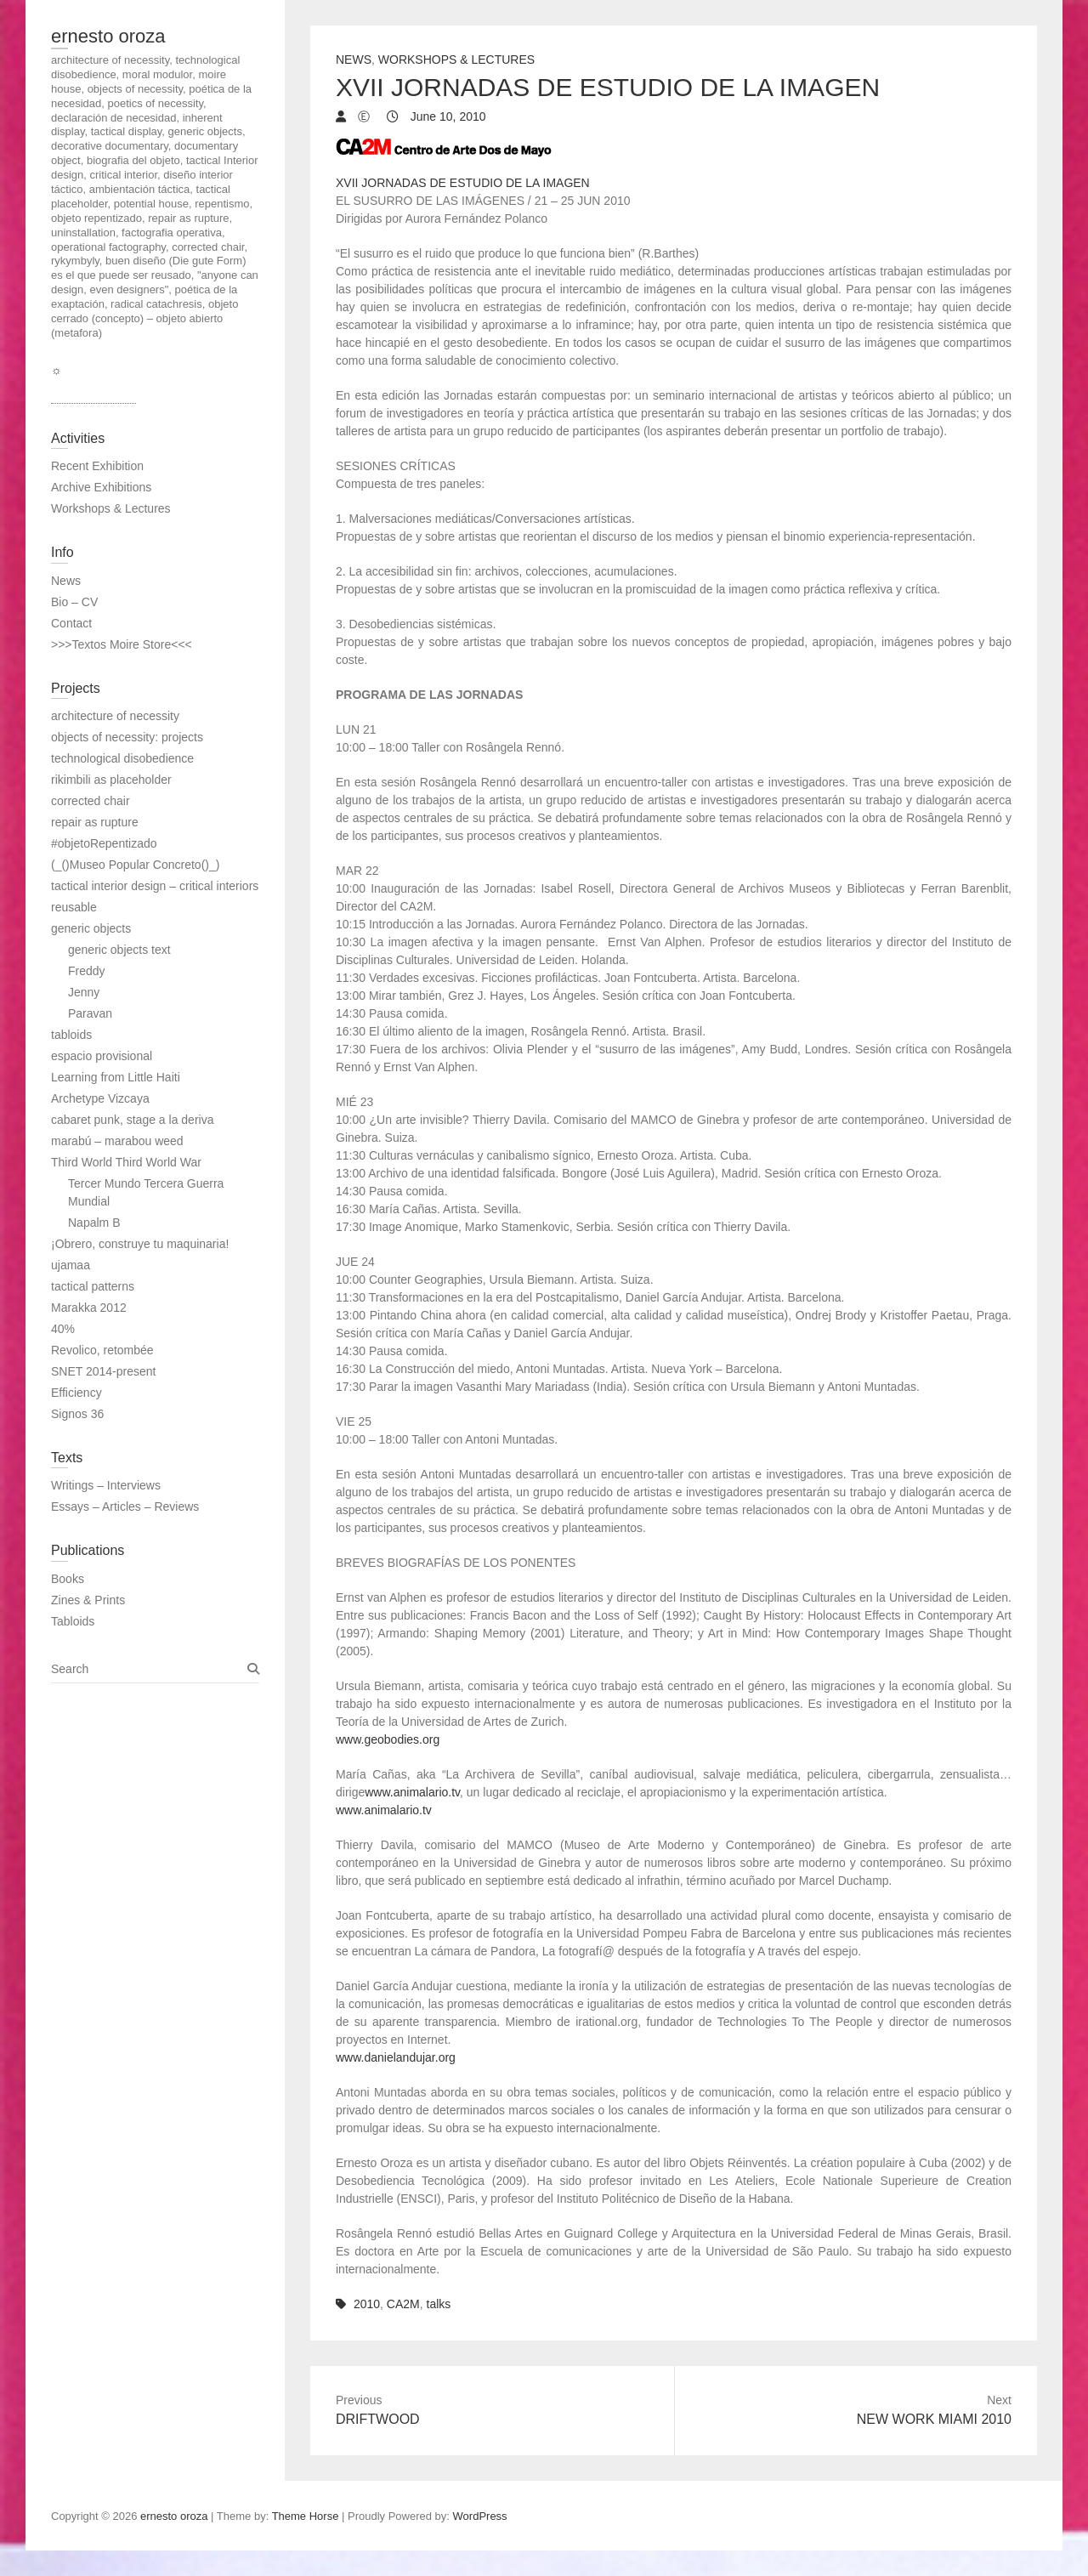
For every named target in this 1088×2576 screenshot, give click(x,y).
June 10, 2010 (446, 116)
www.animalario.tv (412, 1792)
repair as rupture (95, 822)
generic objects (91, 928)
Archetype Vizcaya (100, 1098)
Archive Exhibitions (101, 487)
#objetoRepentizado (104, 843)
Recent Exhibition (97, 466)
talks (439, 2304)
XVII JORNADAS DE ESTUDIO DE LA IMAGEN (463, 183)
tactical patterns (92, 1286)
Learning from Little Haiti (115, 1077)
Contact (71, 623)
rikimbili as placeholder (111, 779)
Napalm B (94, 1222)
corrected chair (90, 801)
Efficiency (76, 1392)
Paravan (90, 1013)
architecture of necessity (115, 716)
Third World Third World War (126, 1162)
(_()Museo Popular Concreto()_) (135, 864)
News (353, 59)
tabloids (71, 1034)
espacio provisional (101, 1056)
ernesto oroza (108, 36)
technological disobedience (122, 758)
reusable (74, 907)
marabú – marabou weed (117, 1141)
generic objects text (119, 949)
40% (63, 1329)
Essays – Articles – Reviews (125, 1506)
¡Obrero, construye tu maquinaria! (140, 1244)
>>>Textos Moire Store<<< (121, 644)
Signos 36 (77, 1414)
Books (67, 1579)
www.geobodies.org (387, 1739)
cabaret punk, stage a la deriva (132, 1119)
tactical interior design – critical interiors (154, 886)
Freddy (86, 971)
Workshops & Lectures (456, 59)
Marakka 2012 (89, 1307)
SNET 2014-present (103, 1371)
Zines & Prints (88, 1600)
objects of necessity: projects (127, 737)
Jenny (83, 992)
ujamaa (70, 1265)
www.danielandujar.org (396, 2057)
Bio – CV (74, 602)
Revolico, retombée (102, 1350)
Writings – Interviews (106, 1485)
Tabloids (72, 1621)
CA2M (403, 2304)
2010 (367, 2304)
